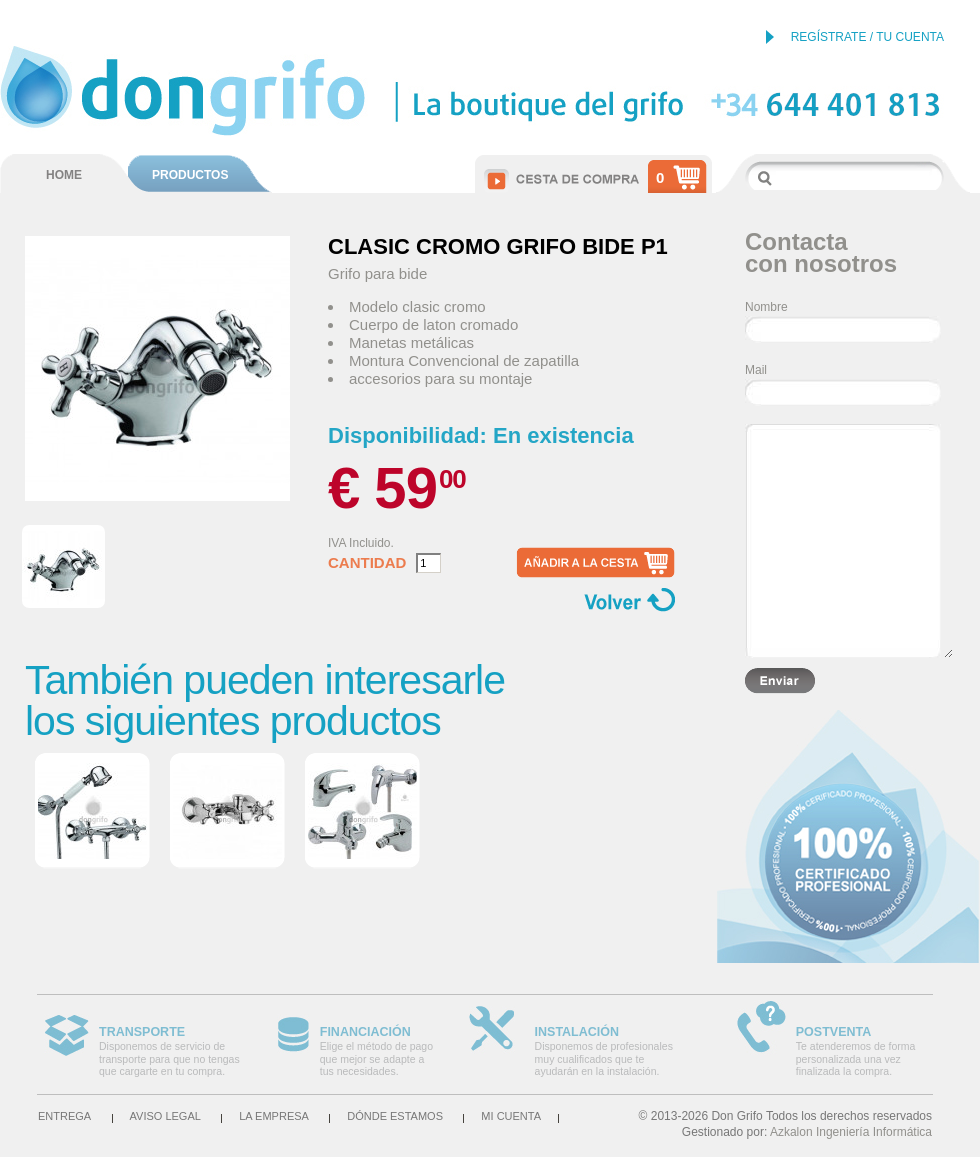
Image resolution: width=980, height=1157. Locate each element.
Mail (756, 370)
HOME (64, 175)
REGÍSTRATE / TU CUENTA (867, 37)
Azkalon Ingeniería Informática (851, 1132)
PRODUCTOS (190, 175)
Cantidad (367, 563)
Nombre (766, 307)
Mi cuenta (511, 1116)
